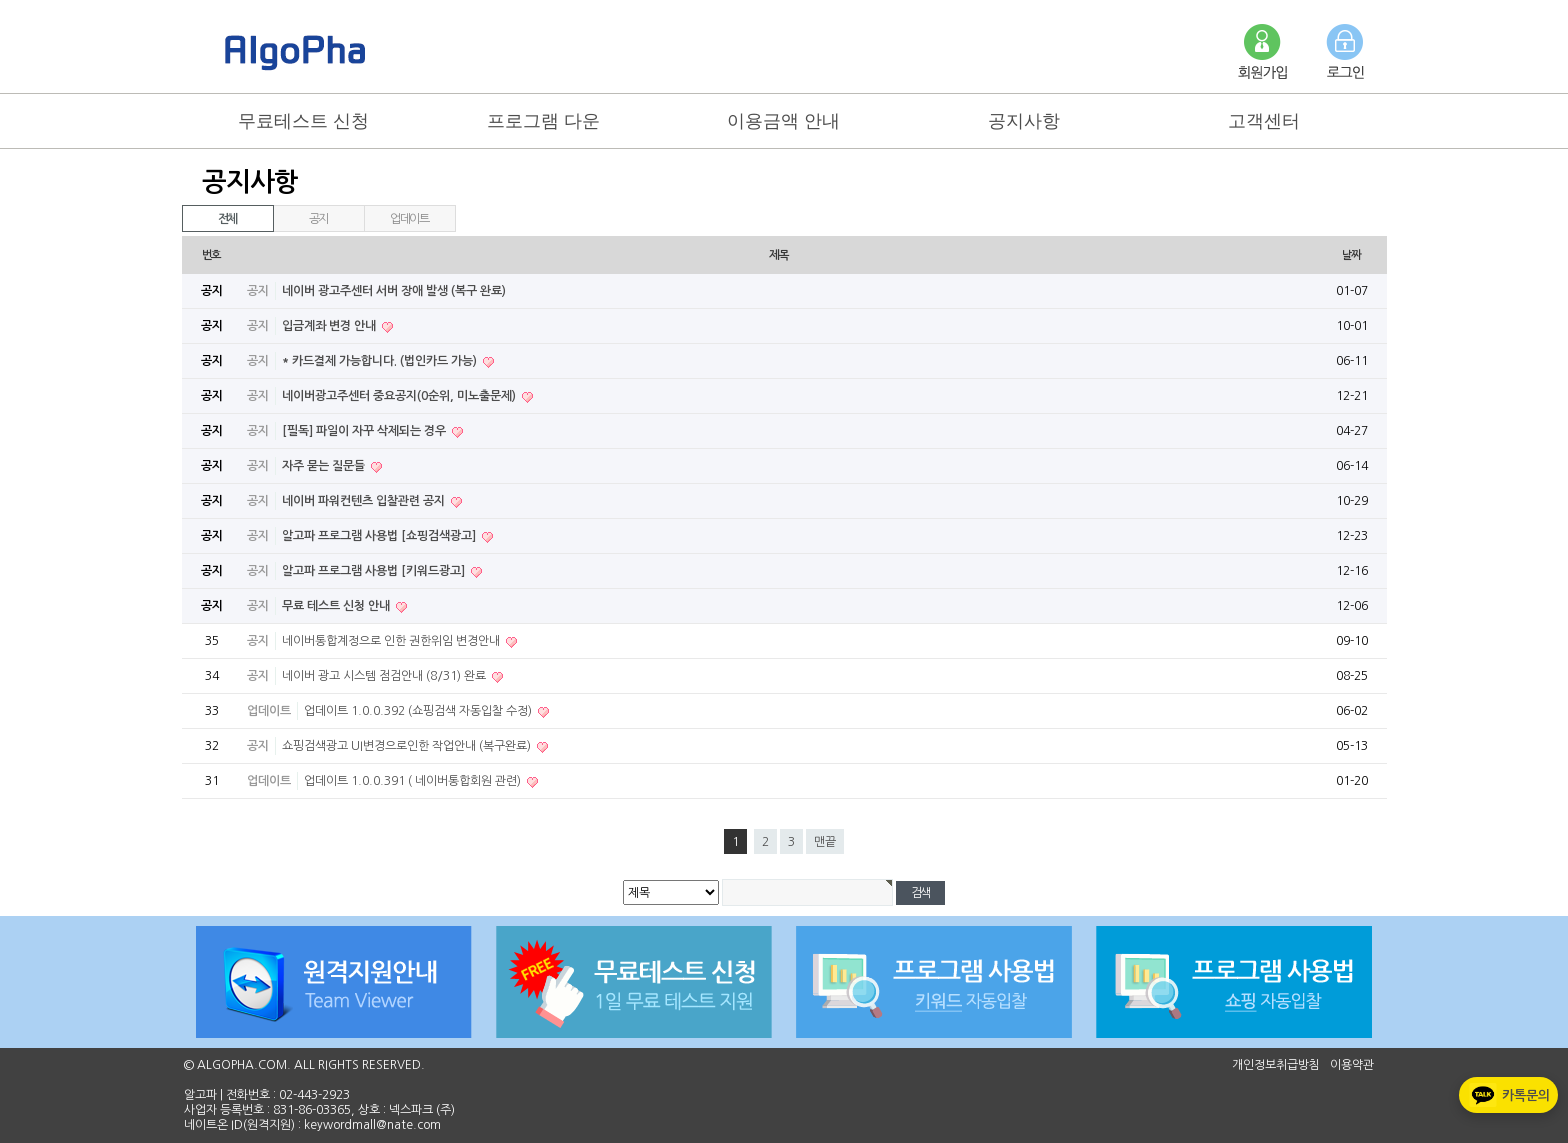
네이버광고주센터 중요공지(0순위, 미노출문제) (400, 396)
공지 (319, 219)
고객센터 (1264, 121)
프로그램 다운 (543, 121)
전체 (228, 219)
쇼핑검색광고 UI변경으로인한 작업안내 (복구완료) (408, 746)
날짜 (1352, 255)
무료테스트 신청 (303, 121)
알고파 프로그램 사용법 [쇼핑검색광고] (380, 536)
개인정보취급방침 (1276, 1065)
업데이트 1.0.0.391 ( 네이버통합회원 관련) (414, 781)
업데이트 (409, 219)
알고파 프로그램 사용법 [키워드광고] (375, 571)
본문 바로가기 (0, 0)
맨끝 (825, 842)
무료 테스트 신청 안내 (337, 606)
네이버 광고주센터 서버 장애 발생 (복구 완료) (394, 291)
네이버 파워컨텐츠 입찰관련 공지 (365, 501)
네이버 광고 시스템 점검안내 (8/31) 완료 (385, 676)
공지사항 (1024, 121)
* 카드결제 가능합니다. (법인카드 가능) (381, 361)
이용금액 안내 (783, 121)
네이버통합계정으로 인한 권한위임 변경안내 (392, 641)
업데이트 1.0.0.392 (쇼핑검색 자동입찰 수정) (419, 711)
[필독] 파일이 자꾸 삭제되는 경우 (365, 431)
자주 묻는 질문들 (325, 466)
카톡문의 (1507, 1095)
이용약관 (1352, 1065)
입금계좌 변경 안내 (330, 326)
